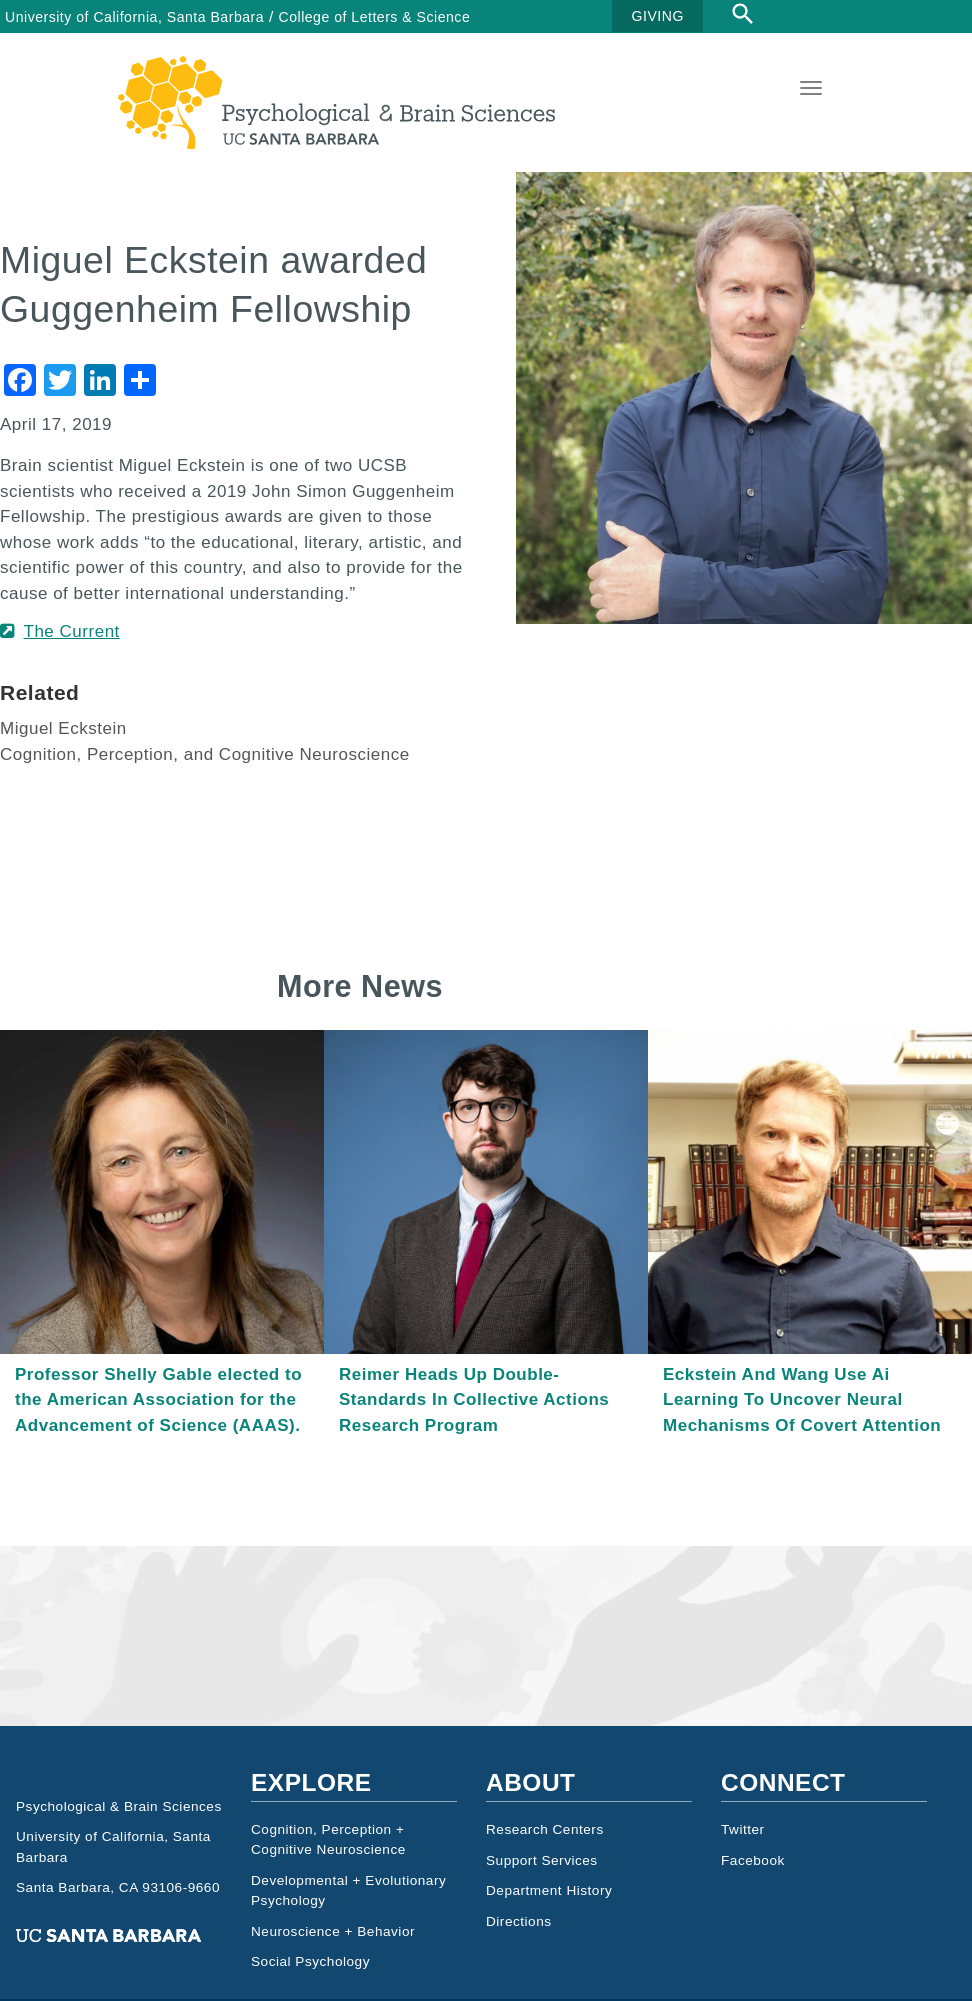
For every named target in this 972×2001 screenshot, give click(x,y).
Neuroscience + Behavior (333, 1970)
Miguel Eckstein (63, 767)
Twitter (743, 1868)
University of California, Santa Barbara (134, 17)
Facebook (753, 1899)
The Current (72, 670)
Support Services (542, 1899)
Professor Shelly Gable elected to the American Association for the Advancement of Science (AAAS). (158, 1439)
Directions (519, 1960)
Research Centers (545, 1868)
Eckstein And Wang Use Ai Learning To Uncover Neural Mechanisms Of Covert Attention (802, 1439)
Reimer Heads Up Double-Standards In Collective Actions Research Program (474, 1439)
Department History (549, 1929)
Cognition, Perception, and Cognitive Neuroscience (205, 793)
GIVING (658, 16)
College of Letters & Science (375, 17)
